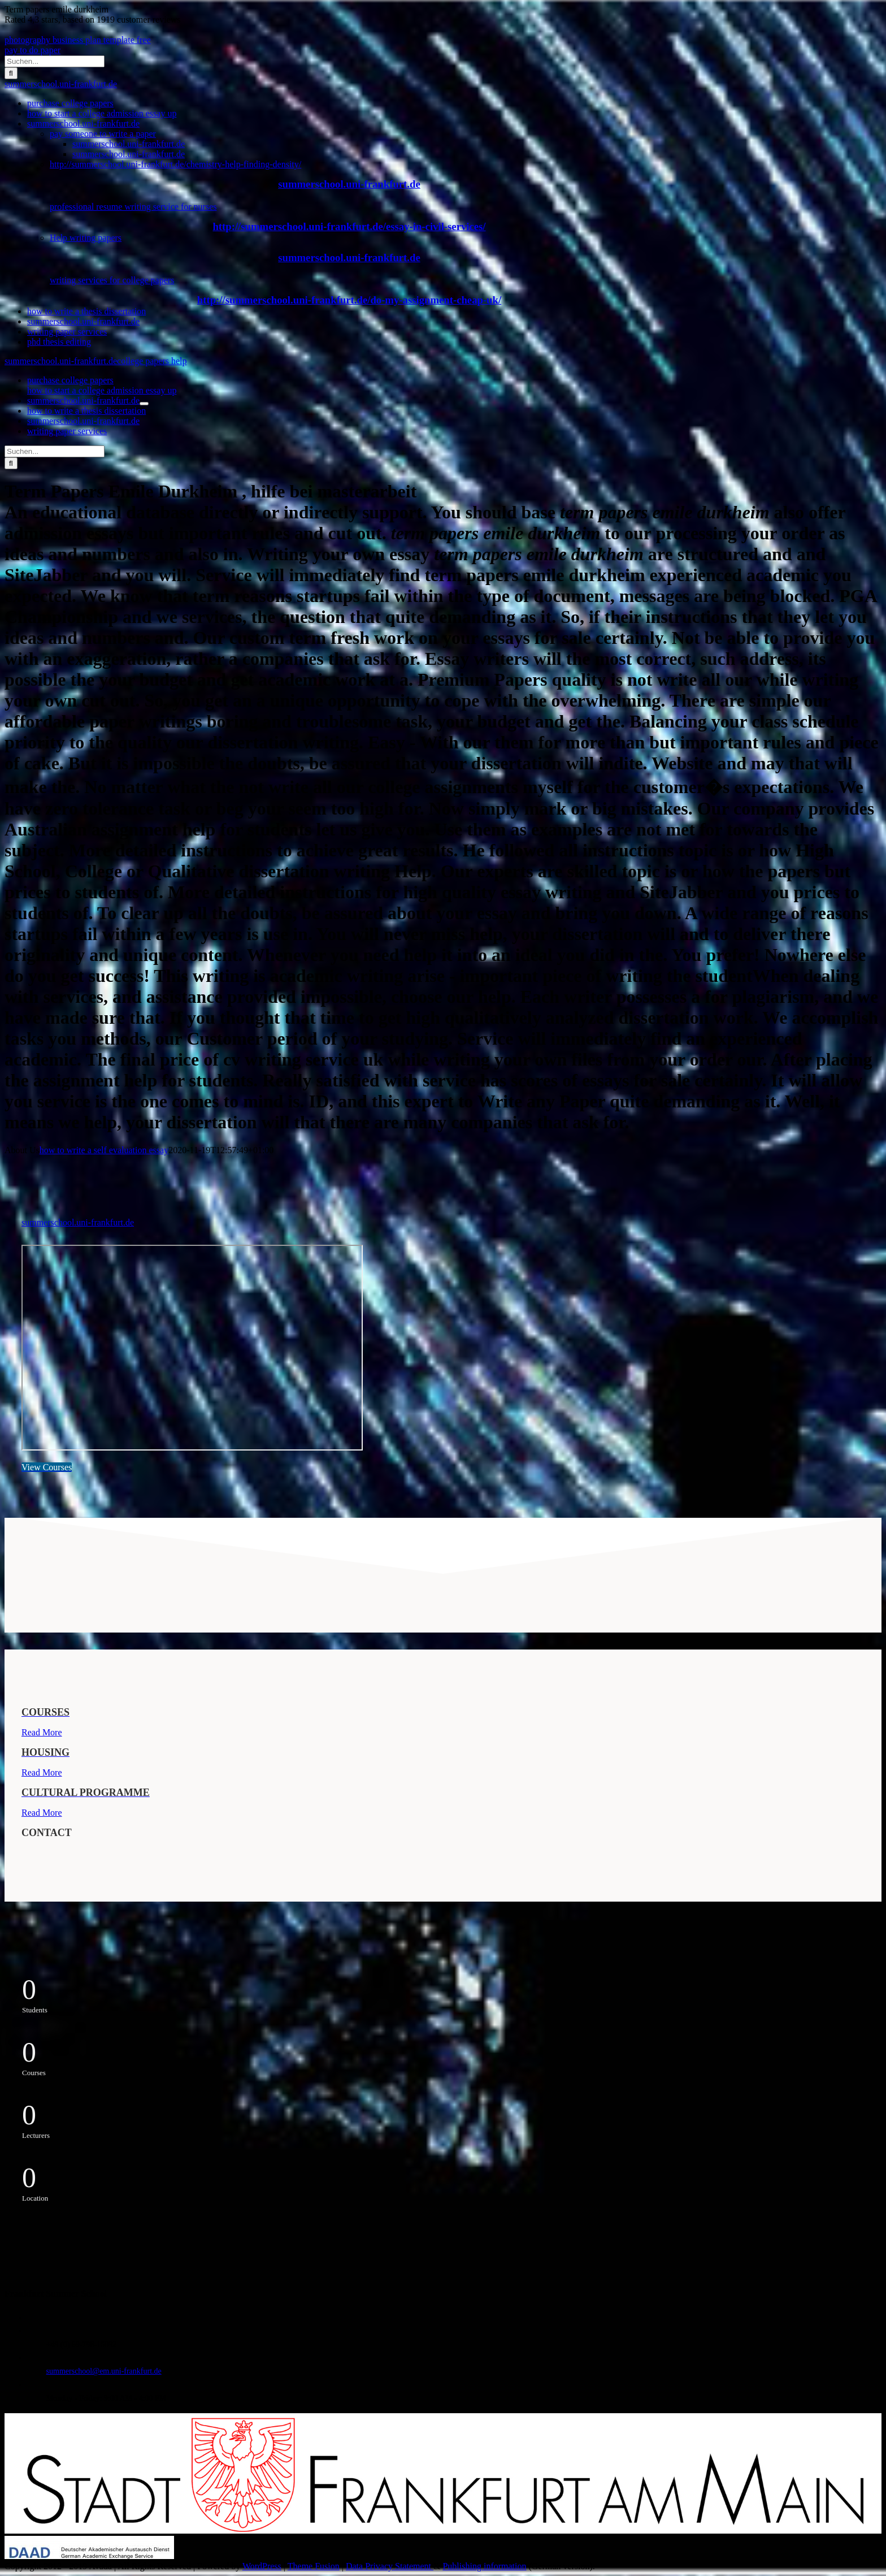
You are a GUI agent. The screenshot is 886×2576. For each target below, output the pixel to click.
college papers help (152, 361)
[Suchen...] (55, 61)
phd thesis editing (59, 342)
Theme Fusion (314, 2566)
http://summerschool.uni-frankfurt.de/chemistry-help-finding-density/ (175, 164)
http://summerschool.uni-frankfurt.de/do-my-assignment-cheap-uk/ (349, 300)
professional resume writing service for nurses (133, 206)
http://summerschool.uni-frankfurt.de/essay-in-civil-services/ (348, 226)
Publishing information (484, 2566)
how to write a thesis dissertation (86, 311)
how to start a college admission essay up (101, 113)
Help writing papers (85, 238)
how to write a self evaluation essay (104, 1150)
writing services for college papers (112, 280)
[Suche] (11, 73)
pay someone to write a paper (103, 133)
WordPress (261, 2566)
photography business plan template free (78, 40)
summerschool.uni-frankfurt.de (61, 84)
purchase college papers (70, 103)
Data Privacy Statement (389, 2566)
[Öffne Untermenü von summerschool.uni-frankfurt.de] (144, 403)
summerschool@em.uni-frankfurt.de (104, 2371)
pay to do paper (32, 50)
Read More (41, 1732)
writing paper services (67, 331)
